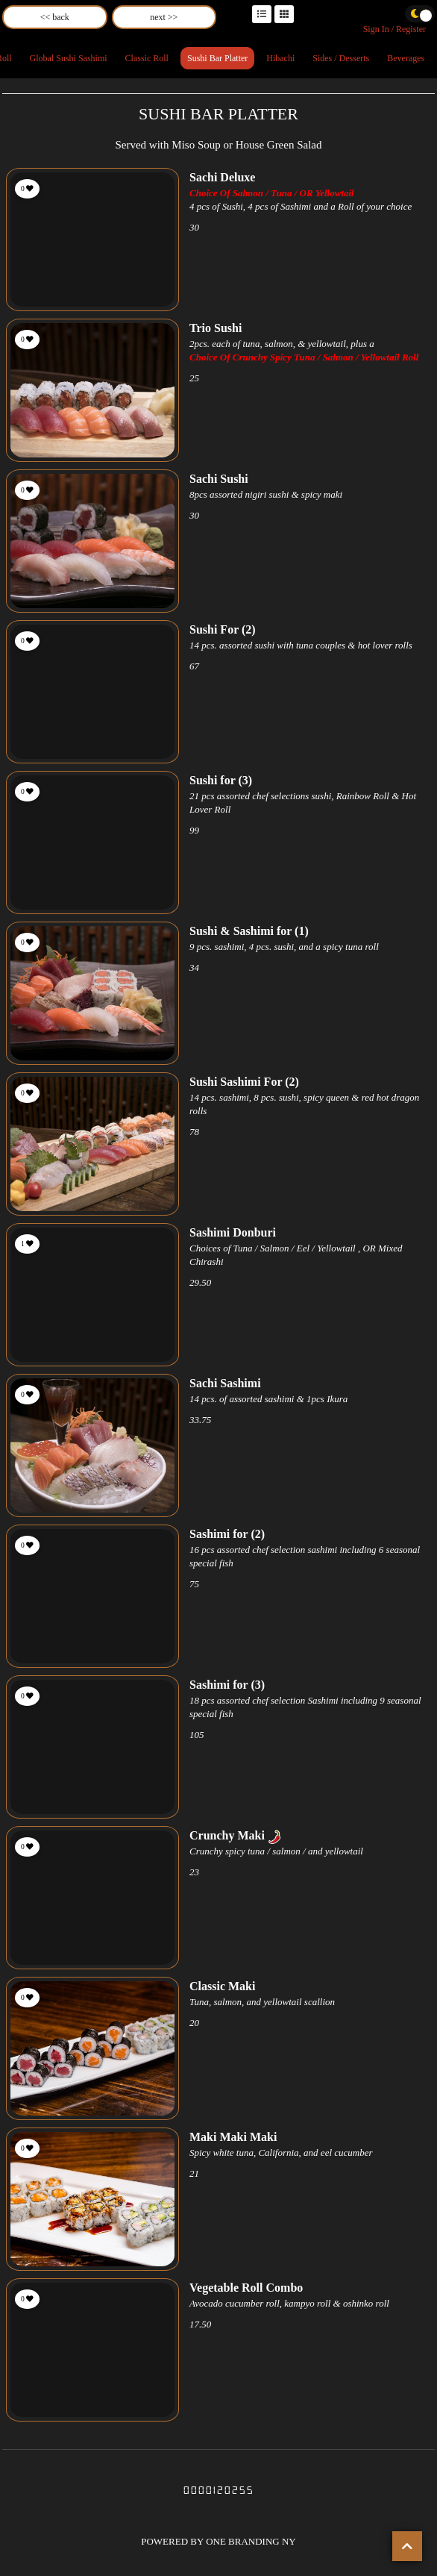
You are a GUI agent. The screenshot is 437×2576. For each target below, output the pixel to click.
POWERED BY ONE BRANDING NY (218, 2541)
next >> (163, 17)
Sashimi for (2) (227, 1534)
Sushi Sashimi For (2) (244, 1081)
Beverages (405, 58)
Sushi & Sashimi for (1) (249, 931)
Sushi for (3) (220, 780)
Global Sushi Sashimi (68, 58)
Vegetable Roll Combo (246, 2287)
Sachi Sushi (218, 478)
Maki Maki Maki (233, 2136)
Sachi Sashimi (225, 1383)
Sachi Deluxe (222, 177)
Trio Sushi (215, 328)
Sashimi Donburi (232, 1232)
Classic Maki (222, 1986)
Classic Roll (147, 58)
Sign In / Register (394, 29)
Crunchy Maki (227, 1835)
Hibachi (280, 58)
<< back (54, 17)
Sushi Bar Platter (217, 58)
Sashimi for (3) (227, 1684)
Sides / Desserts (340, 58)
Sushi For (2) (222, 629)
